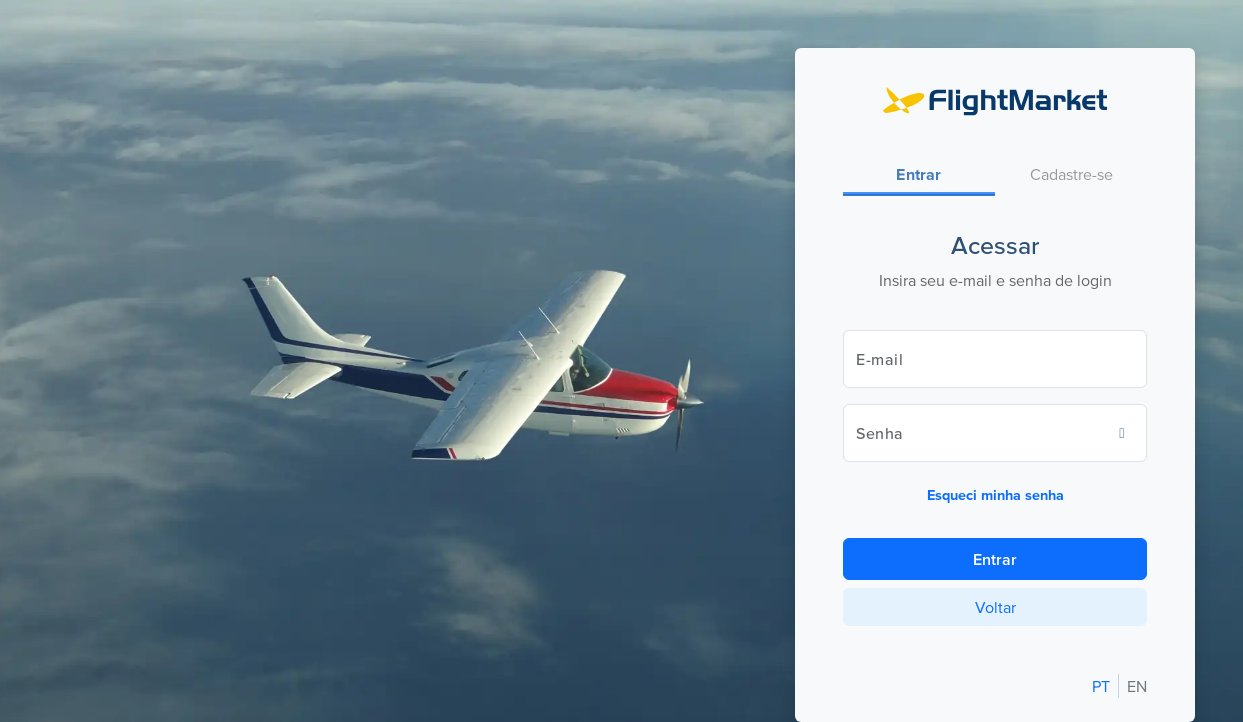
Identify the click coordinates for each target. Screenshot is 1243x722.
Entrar (995, 559)
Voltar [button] (995, 607)
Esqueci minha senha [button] (995, 495)
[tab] (919, 175)
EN (1137, 686)
